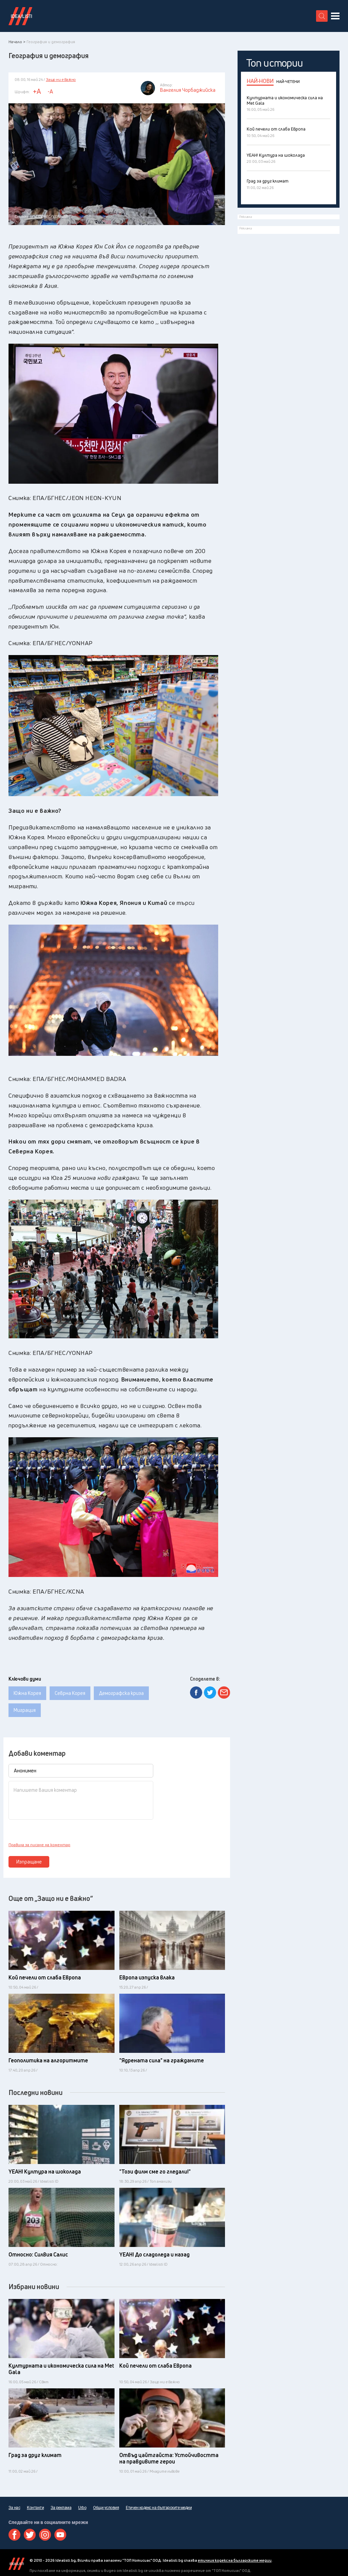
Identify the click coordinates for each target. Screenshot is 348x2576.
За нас (14, 2507)
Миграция (25, 1710)
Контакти (35, 2507)
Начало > (16, 41)
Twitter (30, 2535)
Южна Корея (27, 1693)
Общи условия (106, 2507)
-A (50, 91)
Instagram (45, 2535)
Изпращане (29, 1861)
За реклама (61, 2507)
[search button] (322, 16)
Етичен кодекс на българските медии (159, 2507)
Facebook (14, 2535)
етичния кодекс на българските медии (235, 2560)
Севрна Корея (70, 1693)
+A (37, 91)
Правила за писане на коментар (39, 1845)
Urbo (82, 2507)
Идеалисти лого (20, 16)
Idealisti (16, 2564)
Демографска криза (121, 1693)
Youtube (60, 2535)
